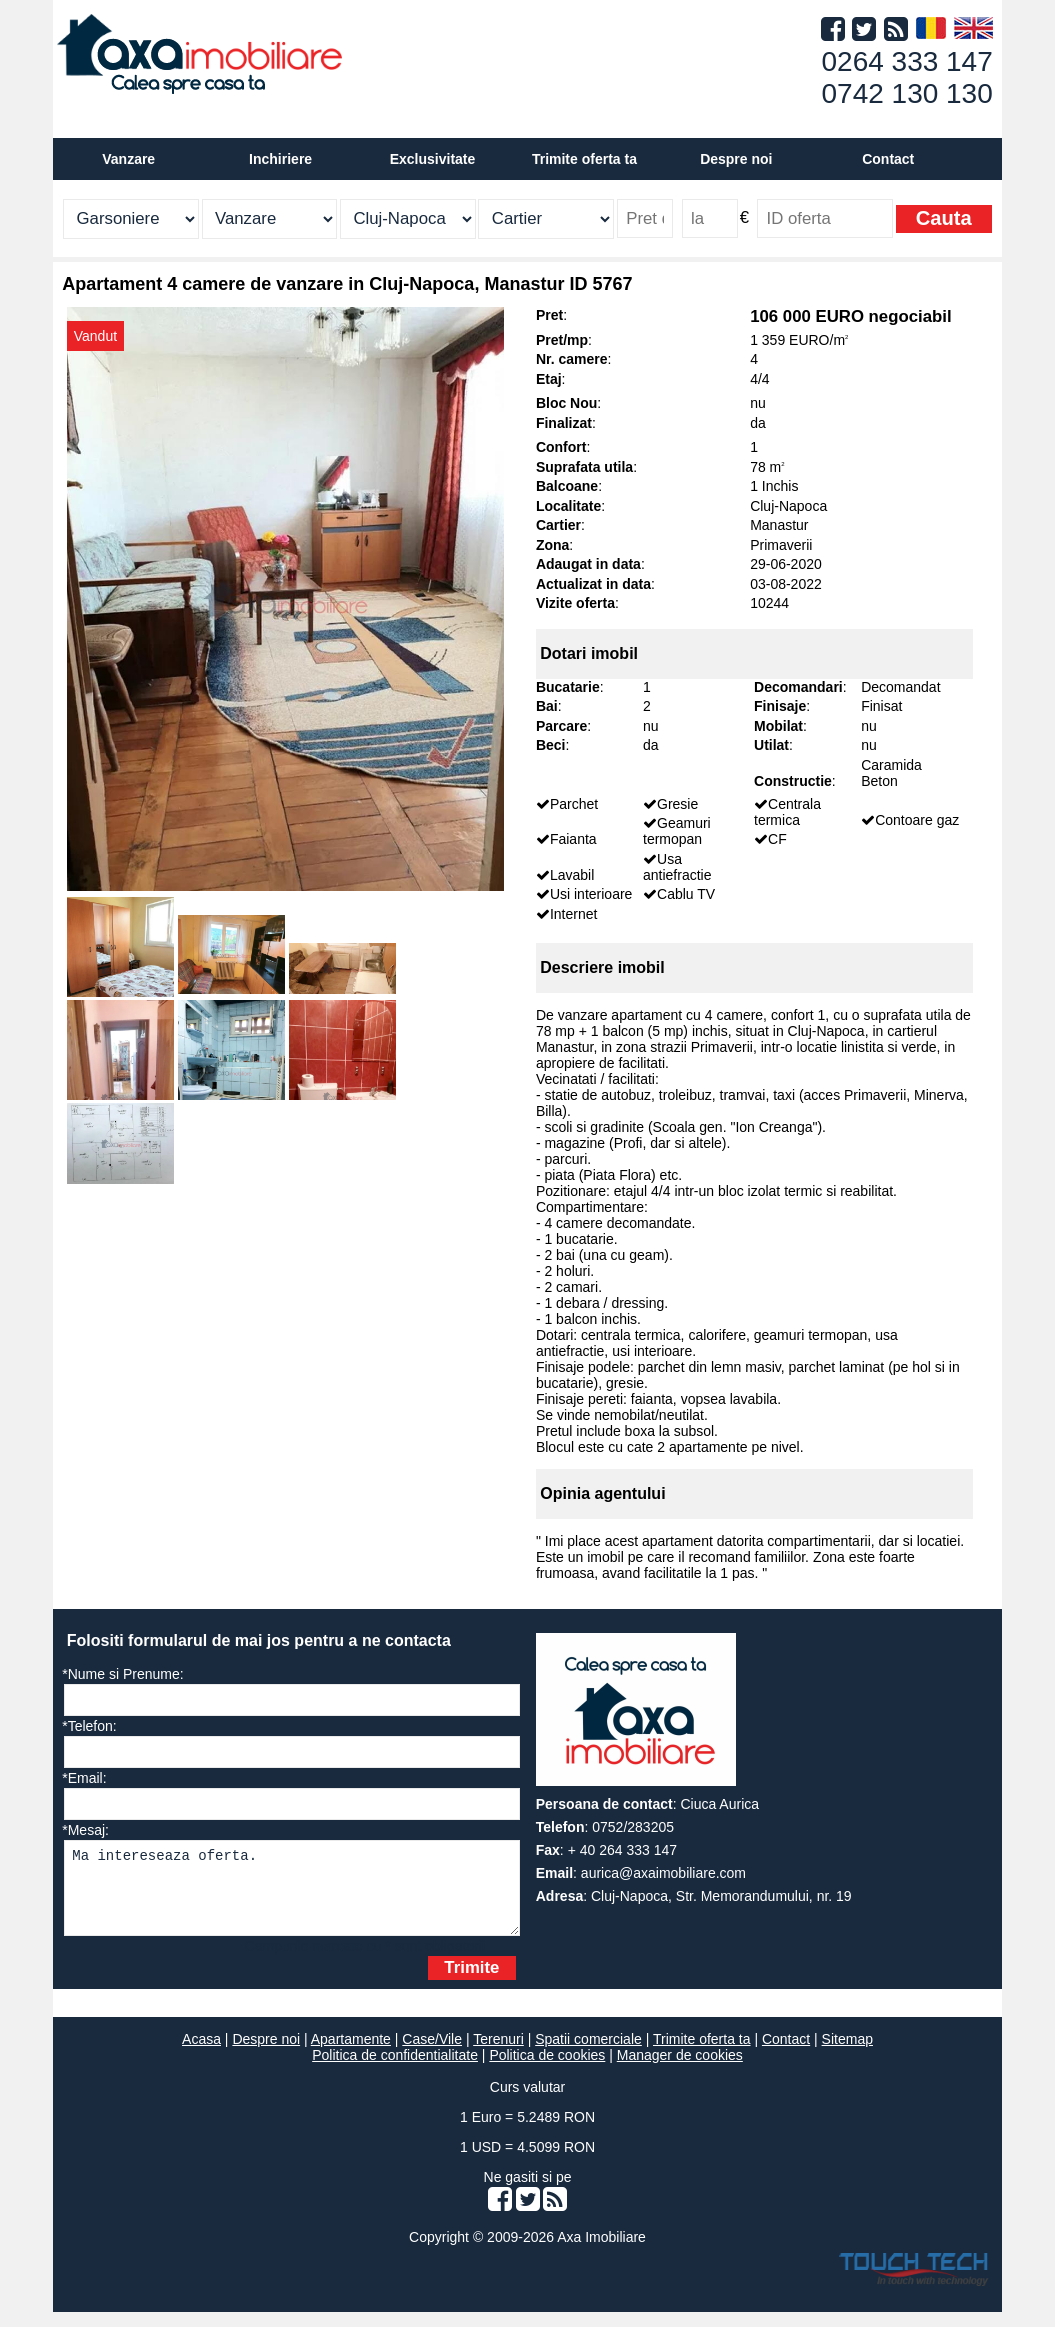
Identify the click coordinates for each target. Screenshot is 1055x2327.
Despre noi (266, 2054)
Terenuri (498, 2054)
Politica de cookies (547, 2070)
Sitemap (847, 2054)
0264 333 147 (906, 61)
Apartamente (351, 2054)
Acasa (201, 2054)
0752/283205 (633, 1827)
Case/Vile (432, 2054)
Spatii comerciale (588, 2054)
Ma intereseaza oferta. (292, 1895)
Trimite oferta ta (584, 159)
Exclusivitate (433, 159)
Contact (888, 159)
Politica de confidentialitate (395, 2070)
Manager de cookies (680, 2070)
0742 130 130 (906, 93)
